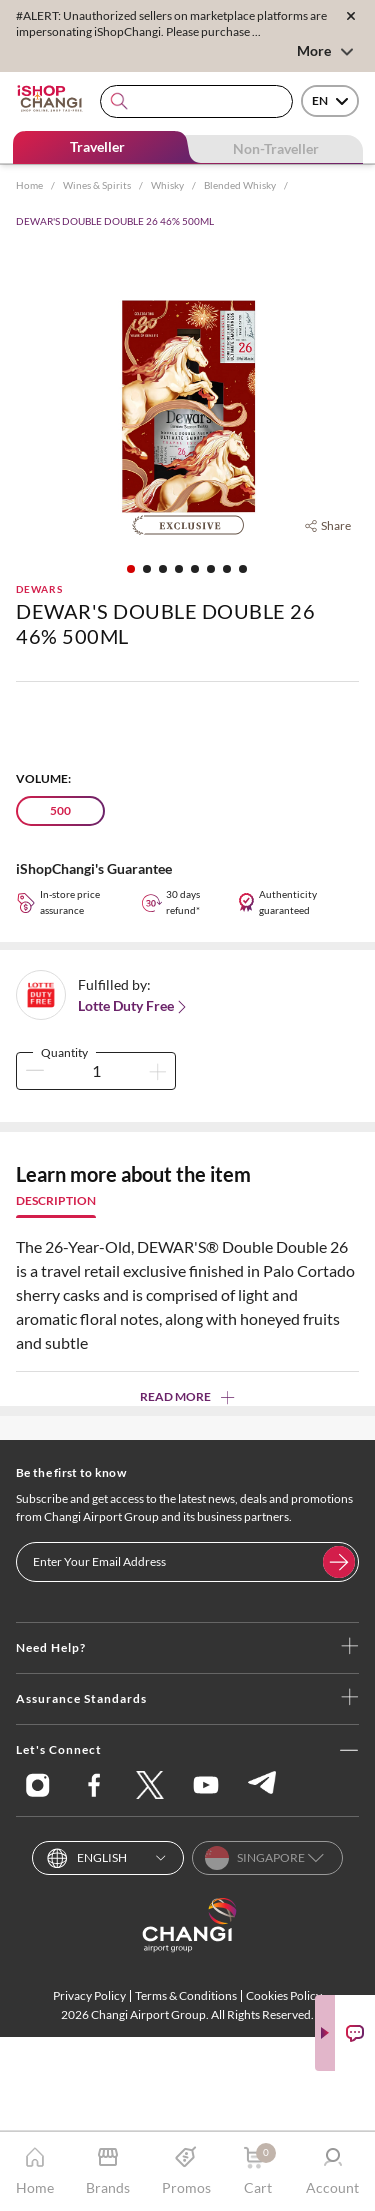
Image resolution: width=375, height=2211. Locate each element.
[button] (131, 569)
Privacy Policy (89, 1995)
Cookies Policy (284, 1995)
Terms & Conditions (186, 1995)
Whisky (167, 185)
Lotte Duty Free (134, 1006)
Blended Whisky (240, 185)
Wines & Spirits (97, 185)
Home (29, 185)
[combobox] (196, 101)
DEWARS (39, 589)
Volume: (43, 778)
